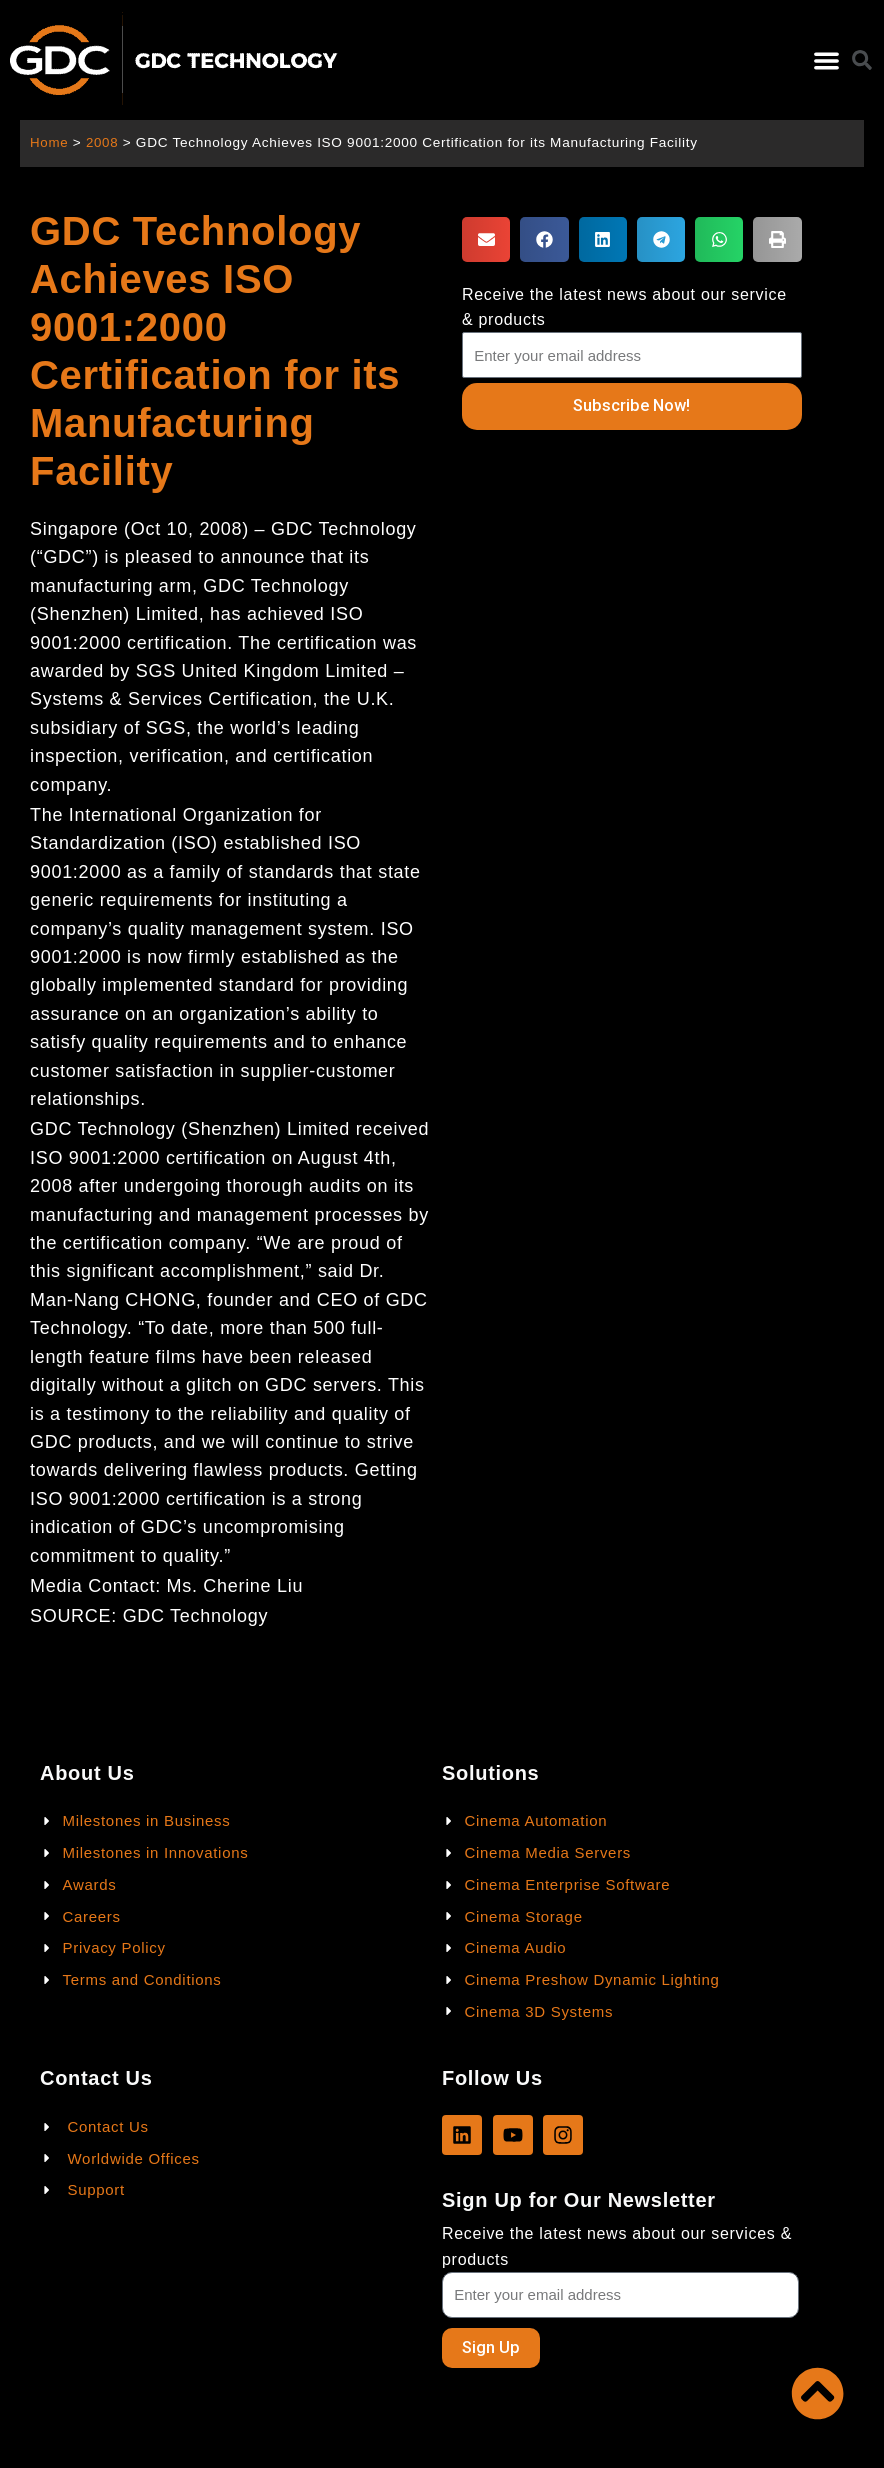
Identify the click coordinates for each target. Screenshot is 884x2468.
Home (49, 142)
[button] (826, 60)
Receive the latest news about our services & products (617, 2246)
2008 (103, 142)
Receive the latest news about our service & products (624, 307)
